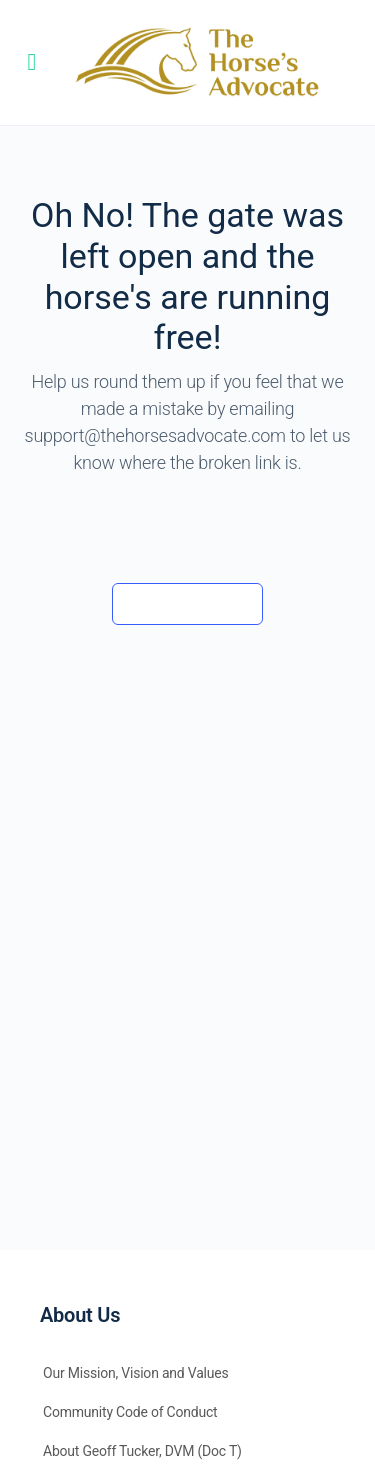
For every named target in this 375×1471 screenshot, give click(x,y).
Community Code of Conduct (130, 1412)
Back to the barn (187, 603)
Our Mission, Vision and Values (136, 1373)
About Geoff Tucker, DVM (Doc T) (142, 1451)
